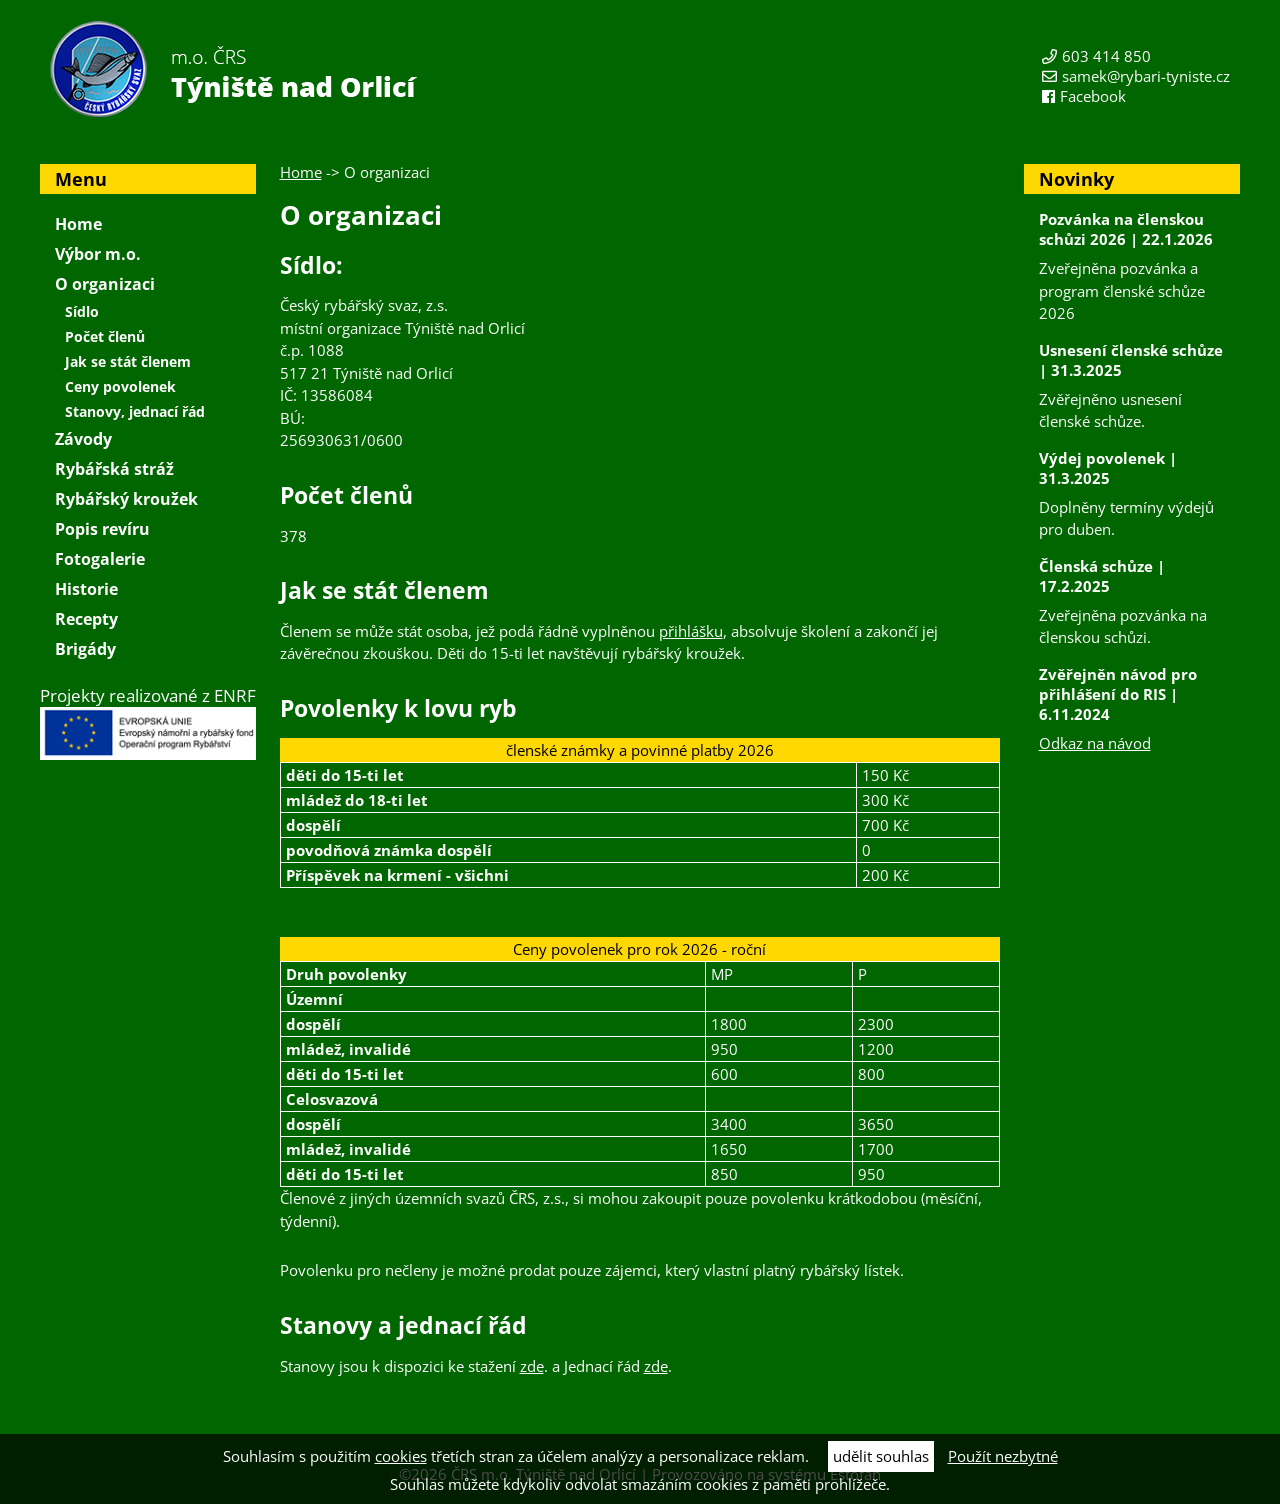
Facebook (1093, 96)
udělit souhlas (881, 1456)
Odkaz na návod (1095, 743)
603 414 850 (1106, 56)
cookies (401, 1456)
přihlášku (691, 631)
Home (301, 172)
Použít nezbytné (1003, 1456)
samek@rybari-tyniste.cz (1146, 76)
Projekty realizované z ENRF (148, 722)
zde (532, 1366)
